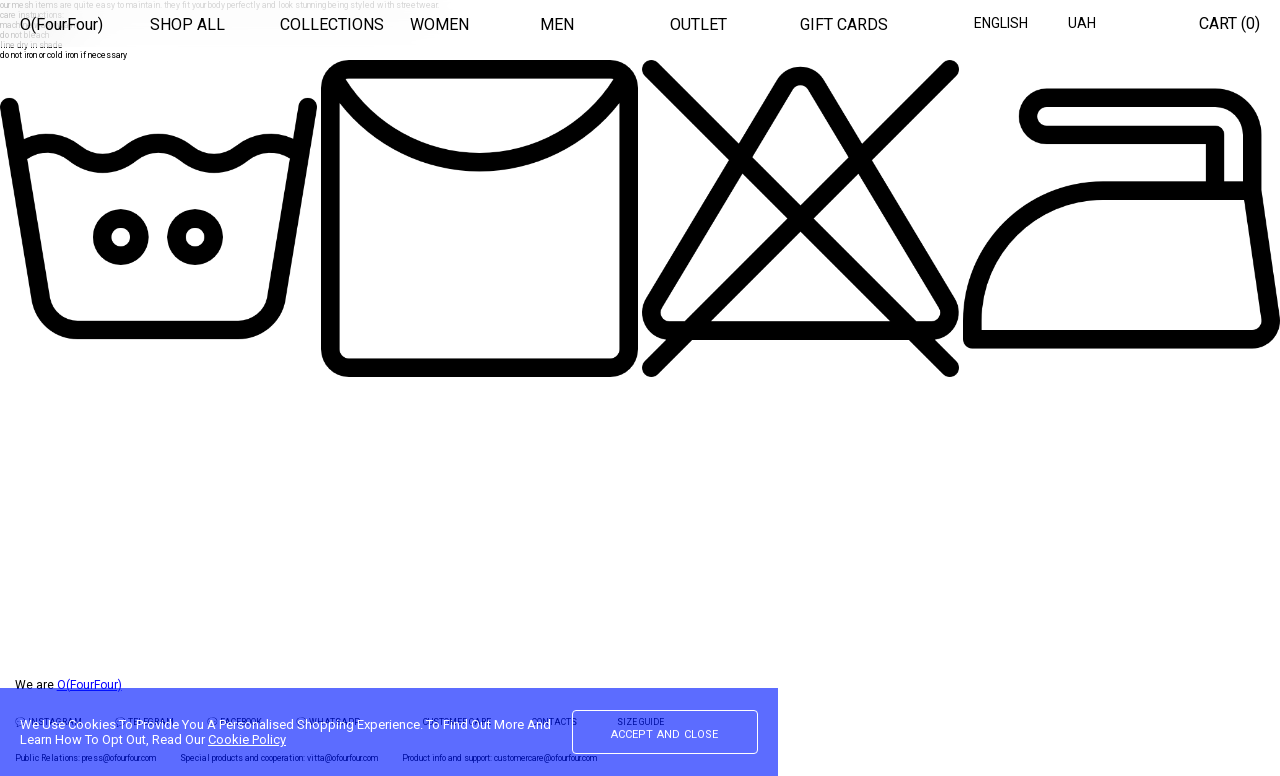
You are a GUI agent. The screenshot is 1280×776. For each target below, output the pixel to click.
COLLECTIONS (332, 24)
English (1001, 23)
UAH (1082, 23)
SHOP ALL (187, 24)
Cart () (1229, 23)
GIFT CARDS (844, 24)
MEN (557, 24)
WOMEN (439, 24)
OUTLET (698, 24)
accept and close (664, 733)
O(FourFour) (61, 24)
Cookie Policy (247, 739)
